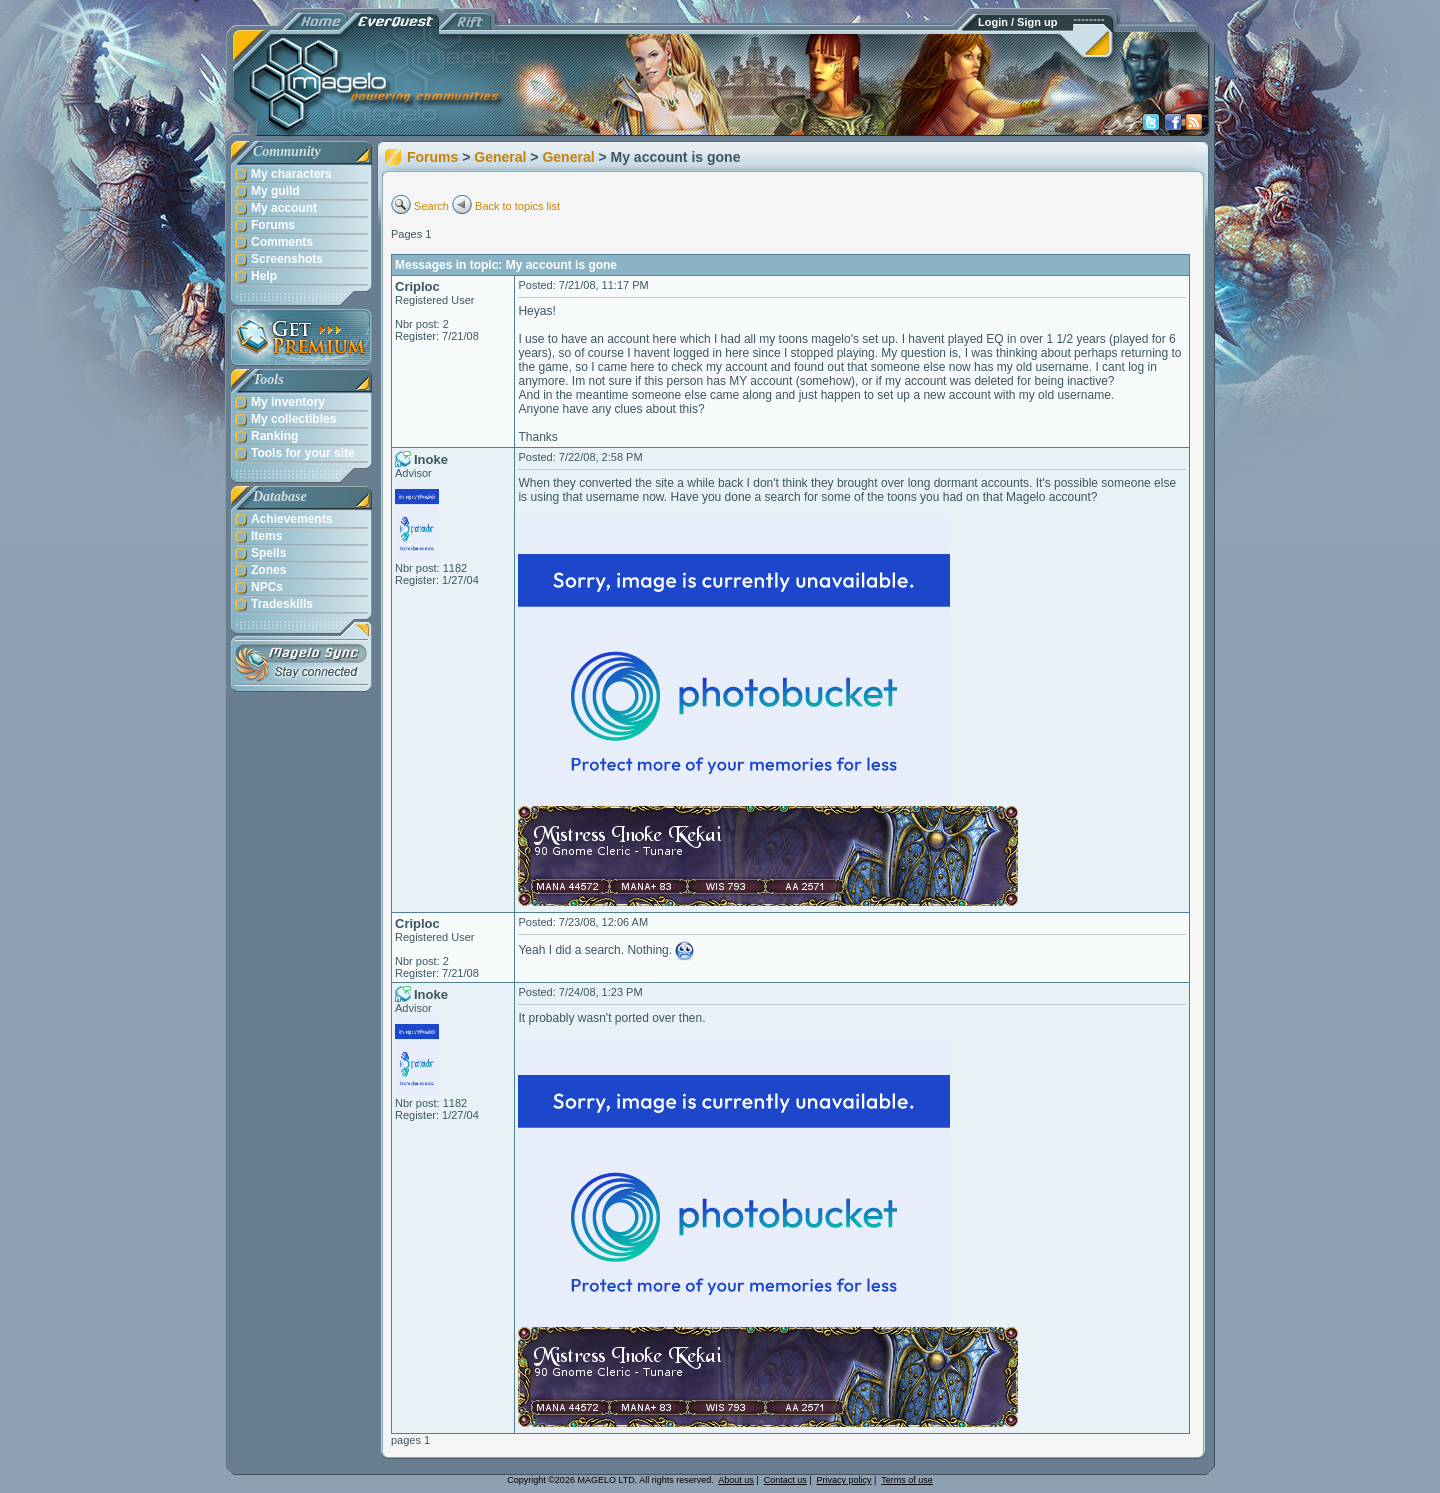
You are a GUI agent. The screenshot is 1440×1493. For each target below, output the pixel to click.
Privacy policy (844, 1480)
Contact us (785, 1480)
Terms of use (907, 1480)
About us (736, 1480)
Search (431, 206)
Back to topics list (517, 206)
